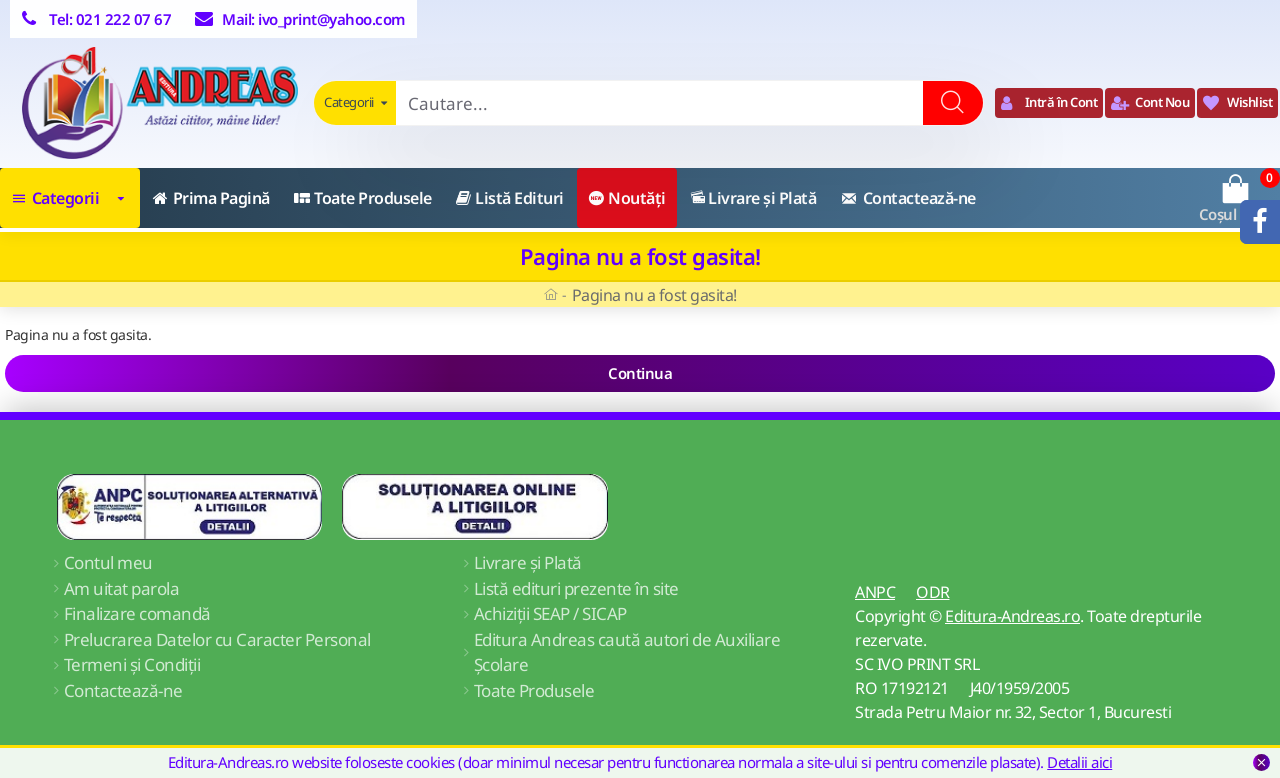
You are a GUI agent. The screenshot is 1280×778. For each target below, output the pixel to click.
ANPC (875, 592)
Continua (640, 373)
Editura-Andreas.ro (1012, 616)
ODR (933, 592)
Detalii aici (1079, 762)
